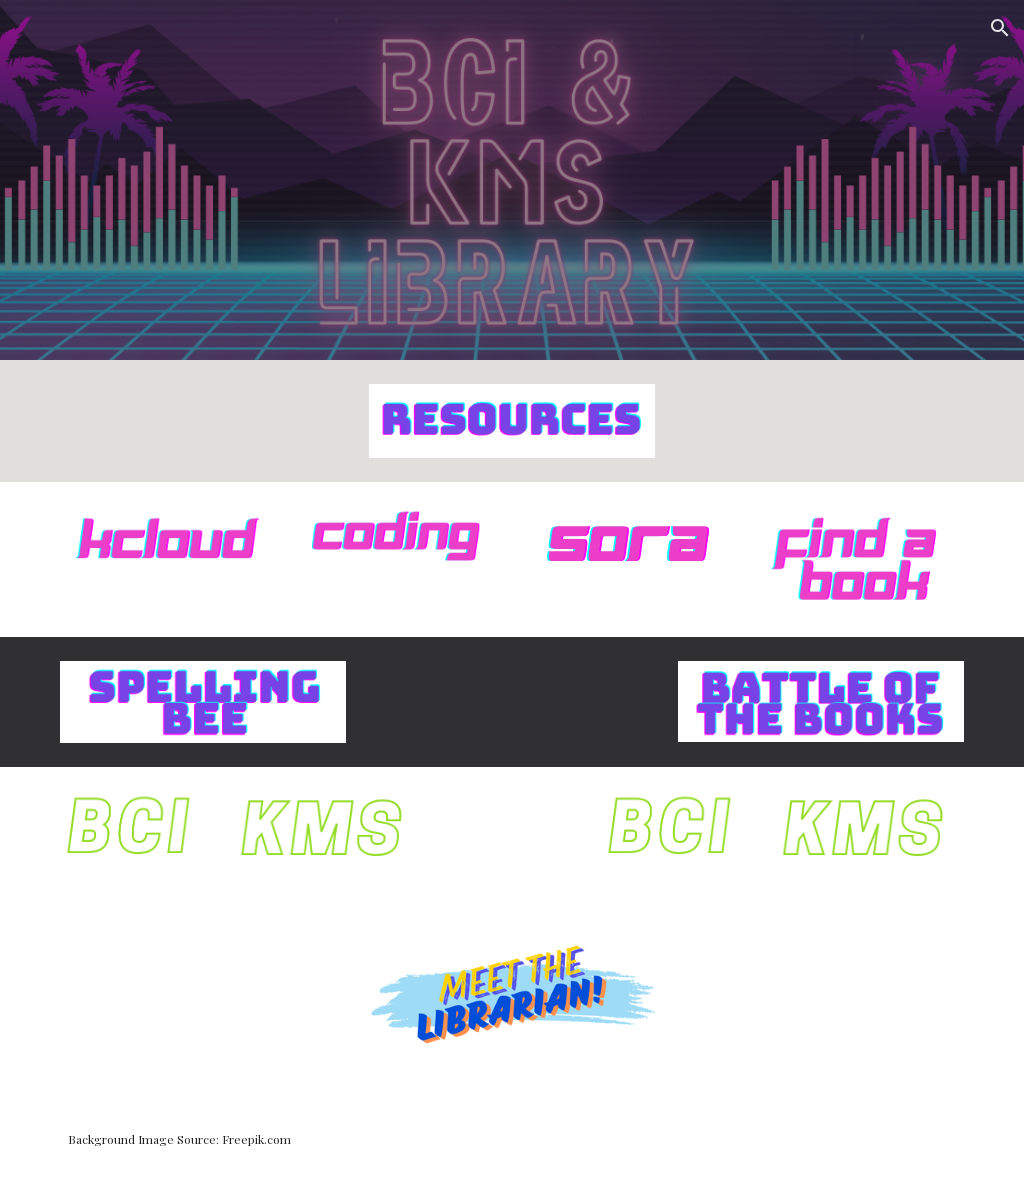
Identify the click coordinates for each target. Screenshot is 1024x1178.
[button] (1000, 28)
